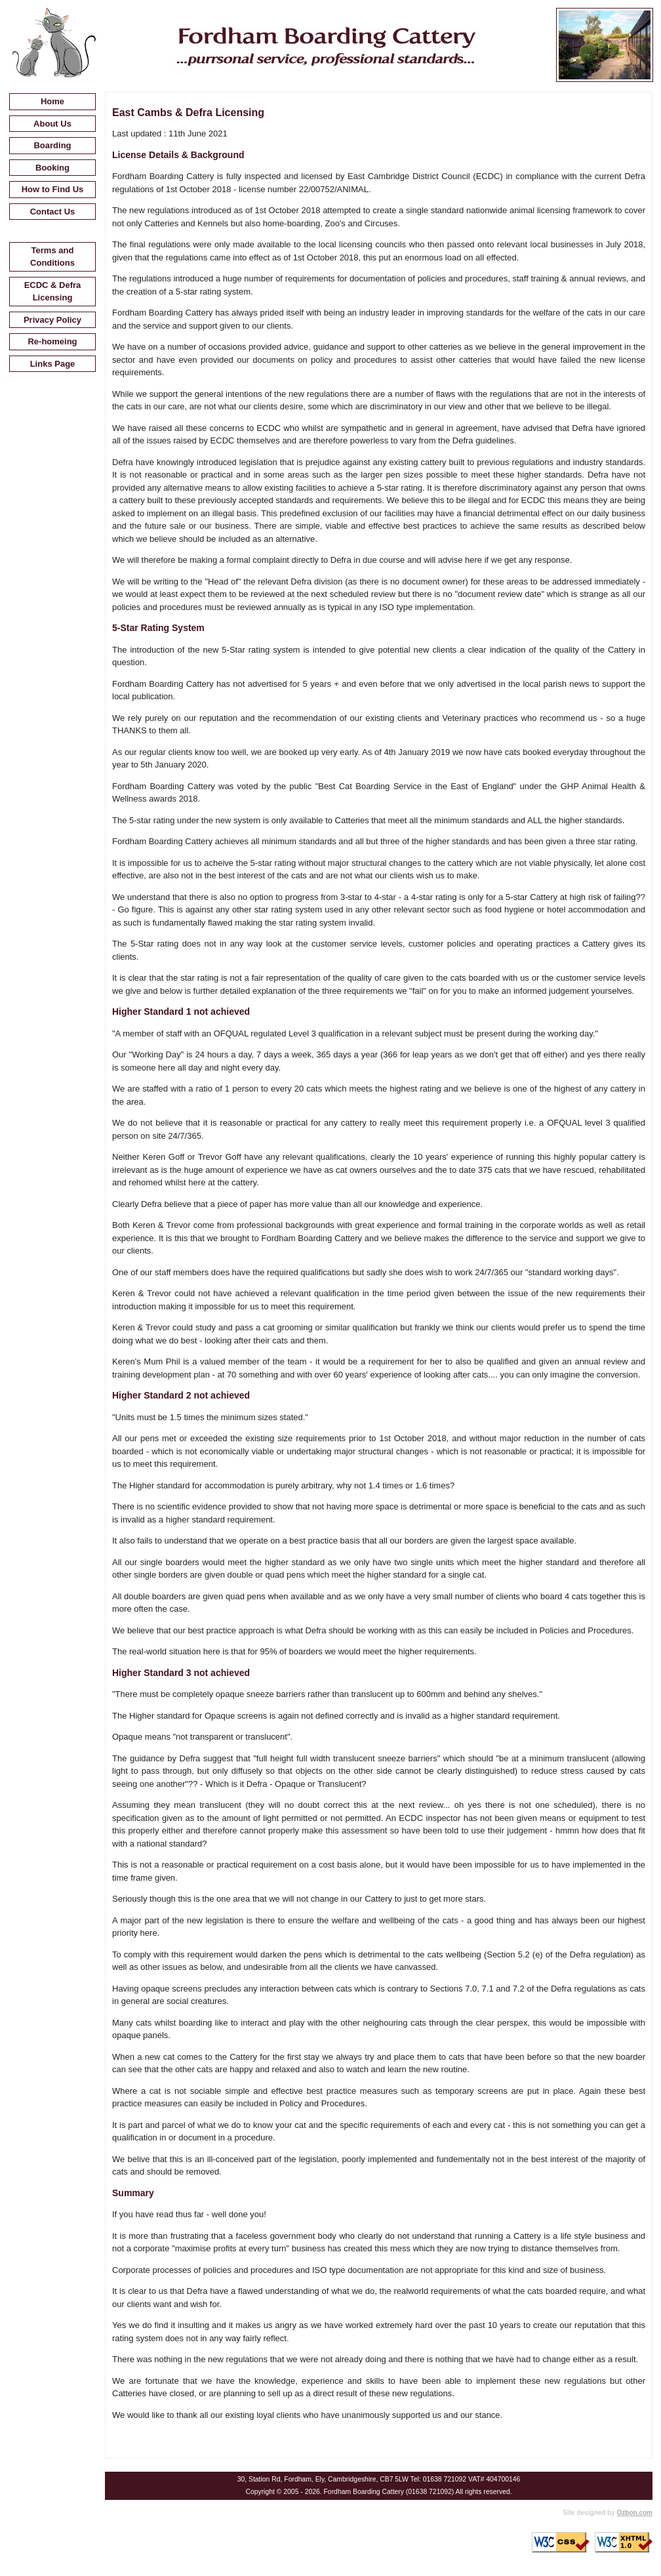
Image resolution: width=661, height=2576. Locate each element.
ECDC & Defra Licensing (52, 291)
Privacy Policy (52, 320)
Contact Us (52, 211)
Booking (52, 168)
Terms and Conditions (52, 256)
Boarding (52, 145)
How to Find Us (53, 189)
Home (52, 101)
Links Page (52, 364)
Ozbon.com (634, 2512)
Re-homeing (52, 341)
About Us (52, 124)
